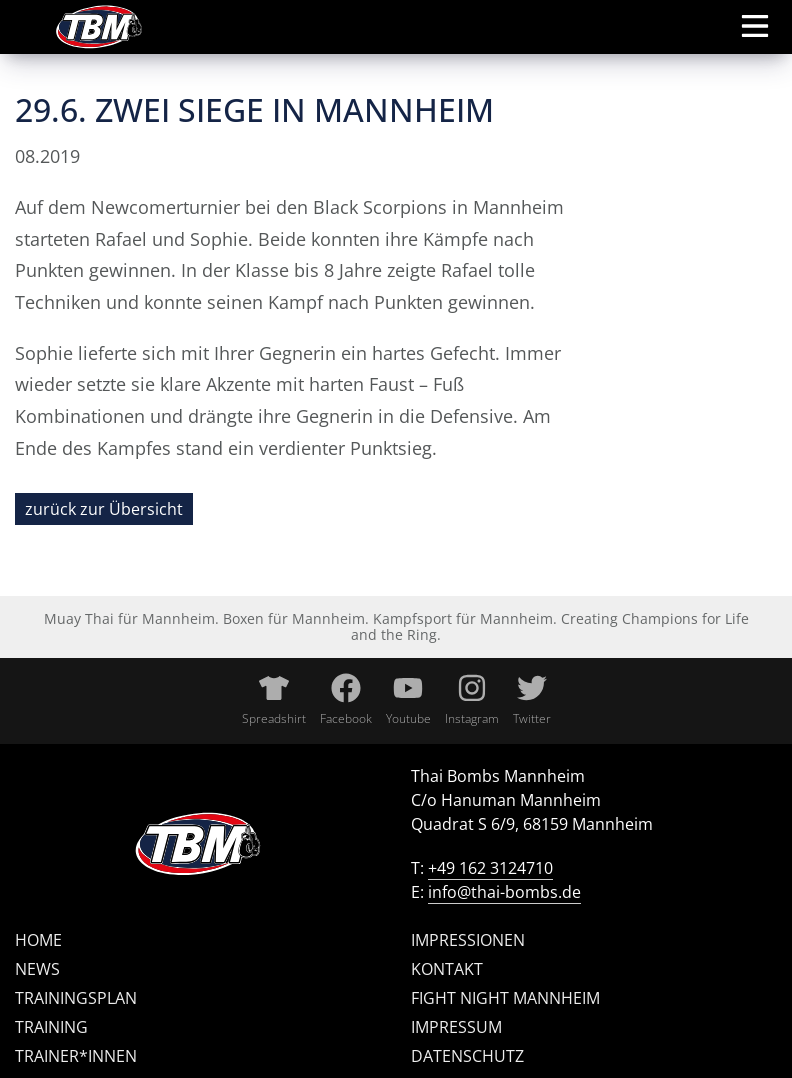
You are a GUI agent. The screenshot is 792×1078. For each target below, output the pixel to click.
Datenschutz (467, 1056)
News (37, 969)
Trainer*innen (76, 1056)
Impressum (456, 1027)
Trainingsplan (76, 998)
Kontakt (447, 969)
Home (38, 940)
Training (51, 1027)
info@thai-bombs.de (504, 892)
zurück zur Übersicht (104, 509)
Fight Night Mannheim (505, 998)
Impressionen (468, 940)
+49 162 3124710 (490, 868)
